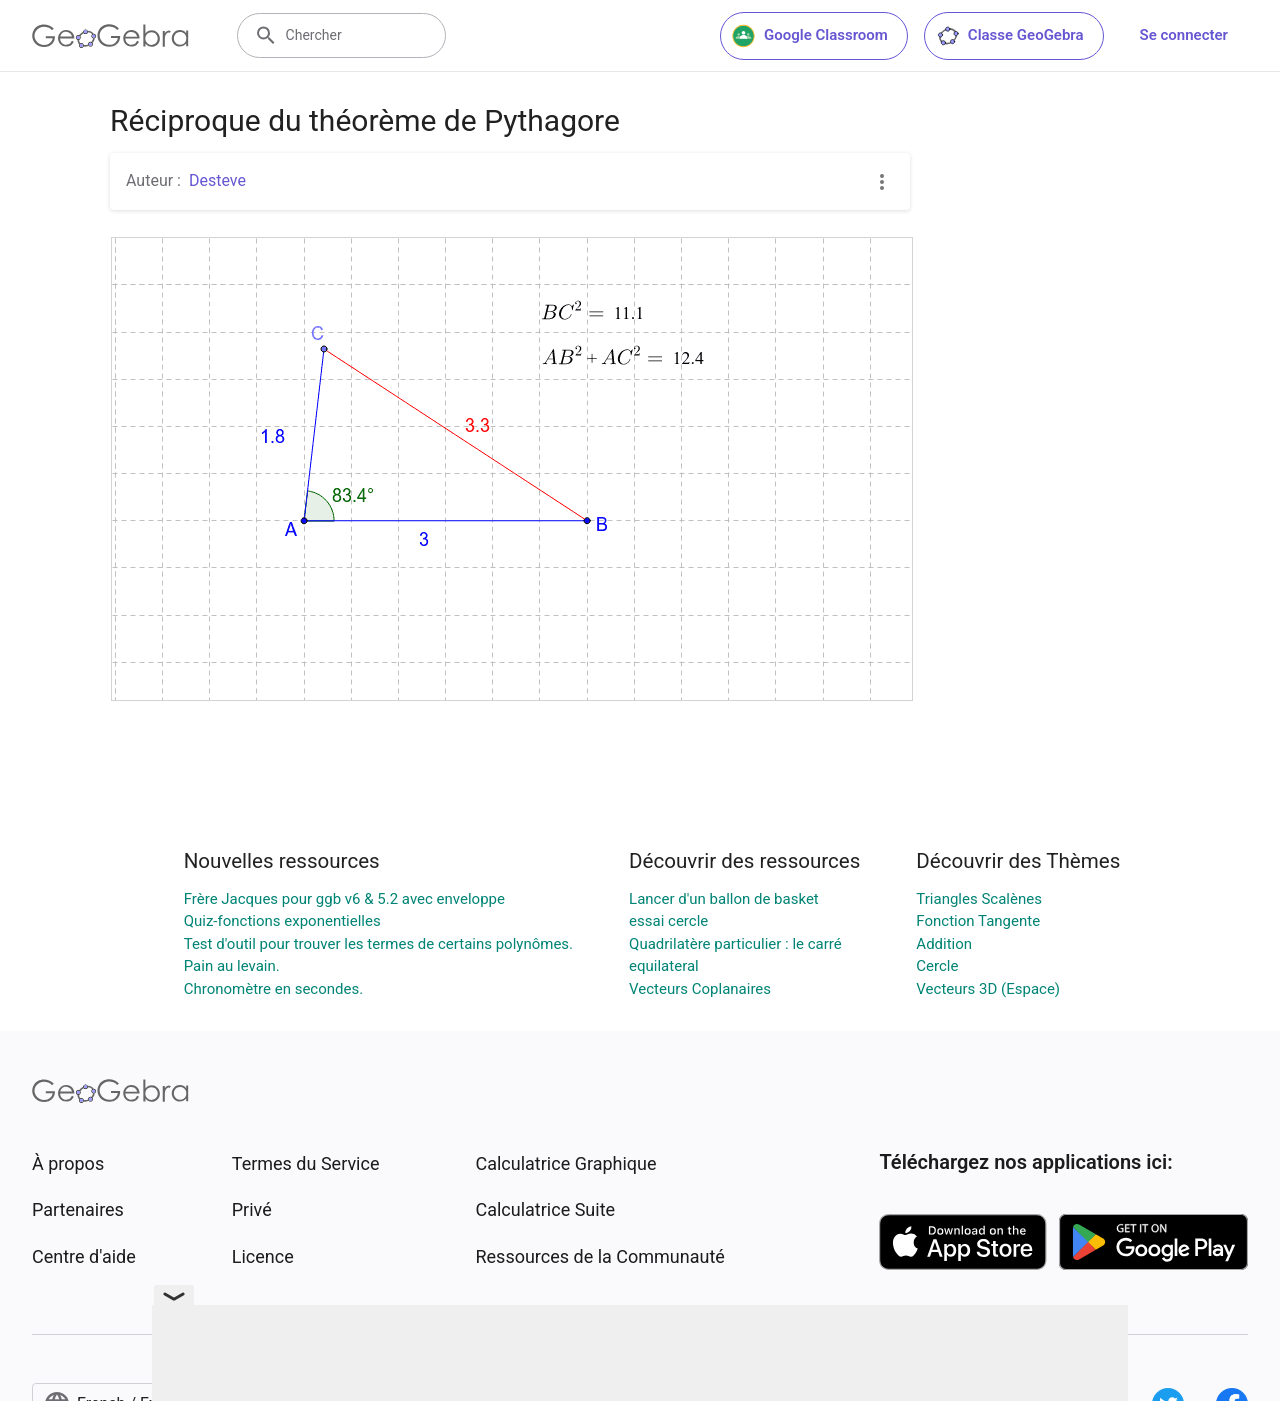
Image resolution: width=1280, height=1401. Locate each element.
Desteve (217, 180)
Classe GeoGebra (1010, 36)
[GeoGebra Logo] (110, 36)
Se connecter (1184, 35)
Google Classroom (810, 36)
